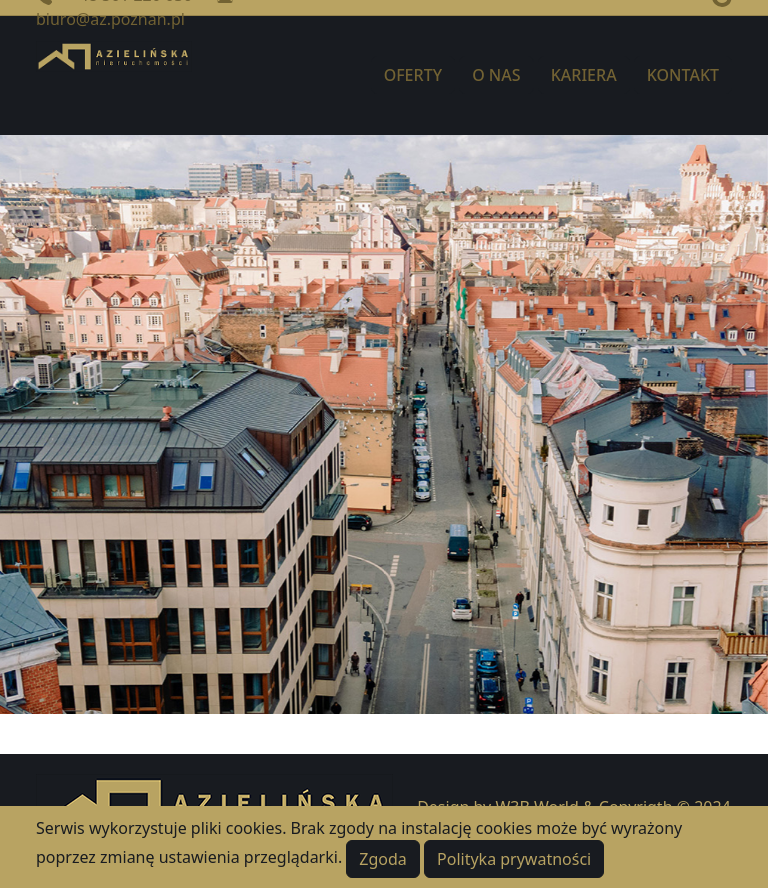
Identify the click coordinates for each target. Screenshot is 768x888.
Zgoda (383, 859)
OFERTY (413, 75)
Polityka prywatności (514, 859)
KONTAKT (683, 75)
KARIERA (584, 75)
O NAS (496, 75)
